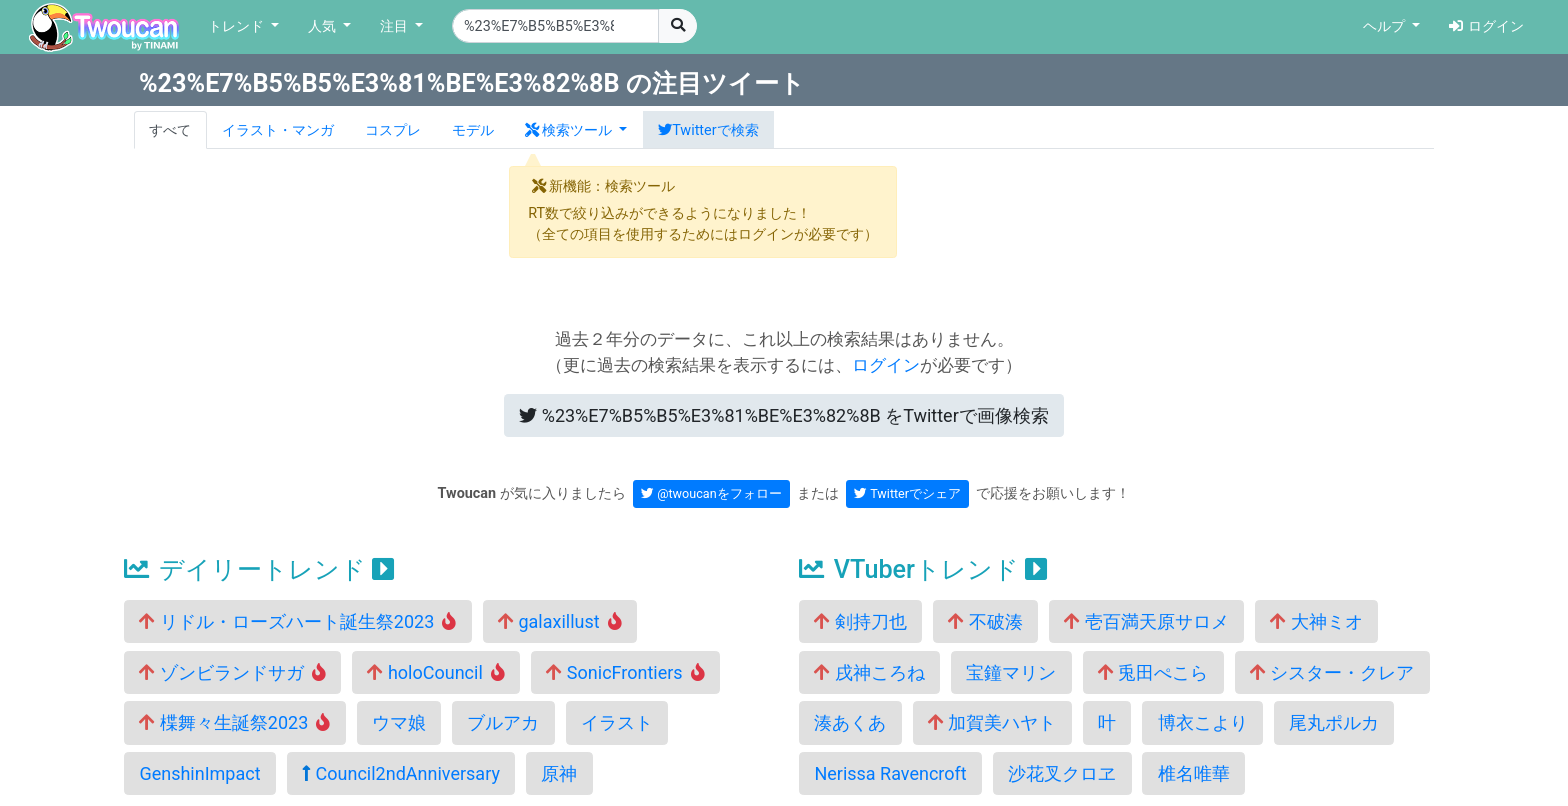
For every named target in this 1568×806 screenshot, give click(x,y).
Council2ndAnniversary (401, 773)
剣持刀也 (860, 621)
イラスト (617, 722)
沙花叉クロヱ (1062, 773)
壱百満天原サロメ (1146, 621)
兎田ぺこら (1153, 672)
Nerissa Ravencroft (890, 773)
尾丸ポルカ (1334, 722)
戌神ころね (869, 672)
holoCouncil (435, 672)
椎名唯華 (1194, 773)
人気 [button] (324, 26)
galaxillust (560, 621)
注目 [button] (396, 26)
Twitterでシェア (907, 493)
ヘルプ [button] (1386, 26)
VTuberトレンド (923, 569)
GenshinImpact (199, 773)
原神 (559, 773)
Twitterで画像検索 (784, 415)
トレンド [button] (238, 26)
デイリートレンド (259, 569)
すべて (170, 130)
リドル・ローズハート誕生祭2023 (297, 621)
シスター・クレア (1332, 672)
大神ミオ (1316, 621)
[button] (576, 130)
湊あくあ (850, 722)
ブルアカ (503, 722)
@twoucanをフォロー (711, 493)
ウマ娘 (399, 722)
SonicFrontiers (625, 672)
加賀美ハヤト (992, 722)
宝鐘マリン (1011, 672)
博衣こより (1203, 722)
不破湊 (985, 621)
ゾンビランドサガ (232, 672)
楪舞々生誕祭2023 (234, 722)
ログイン (1486, 26)
